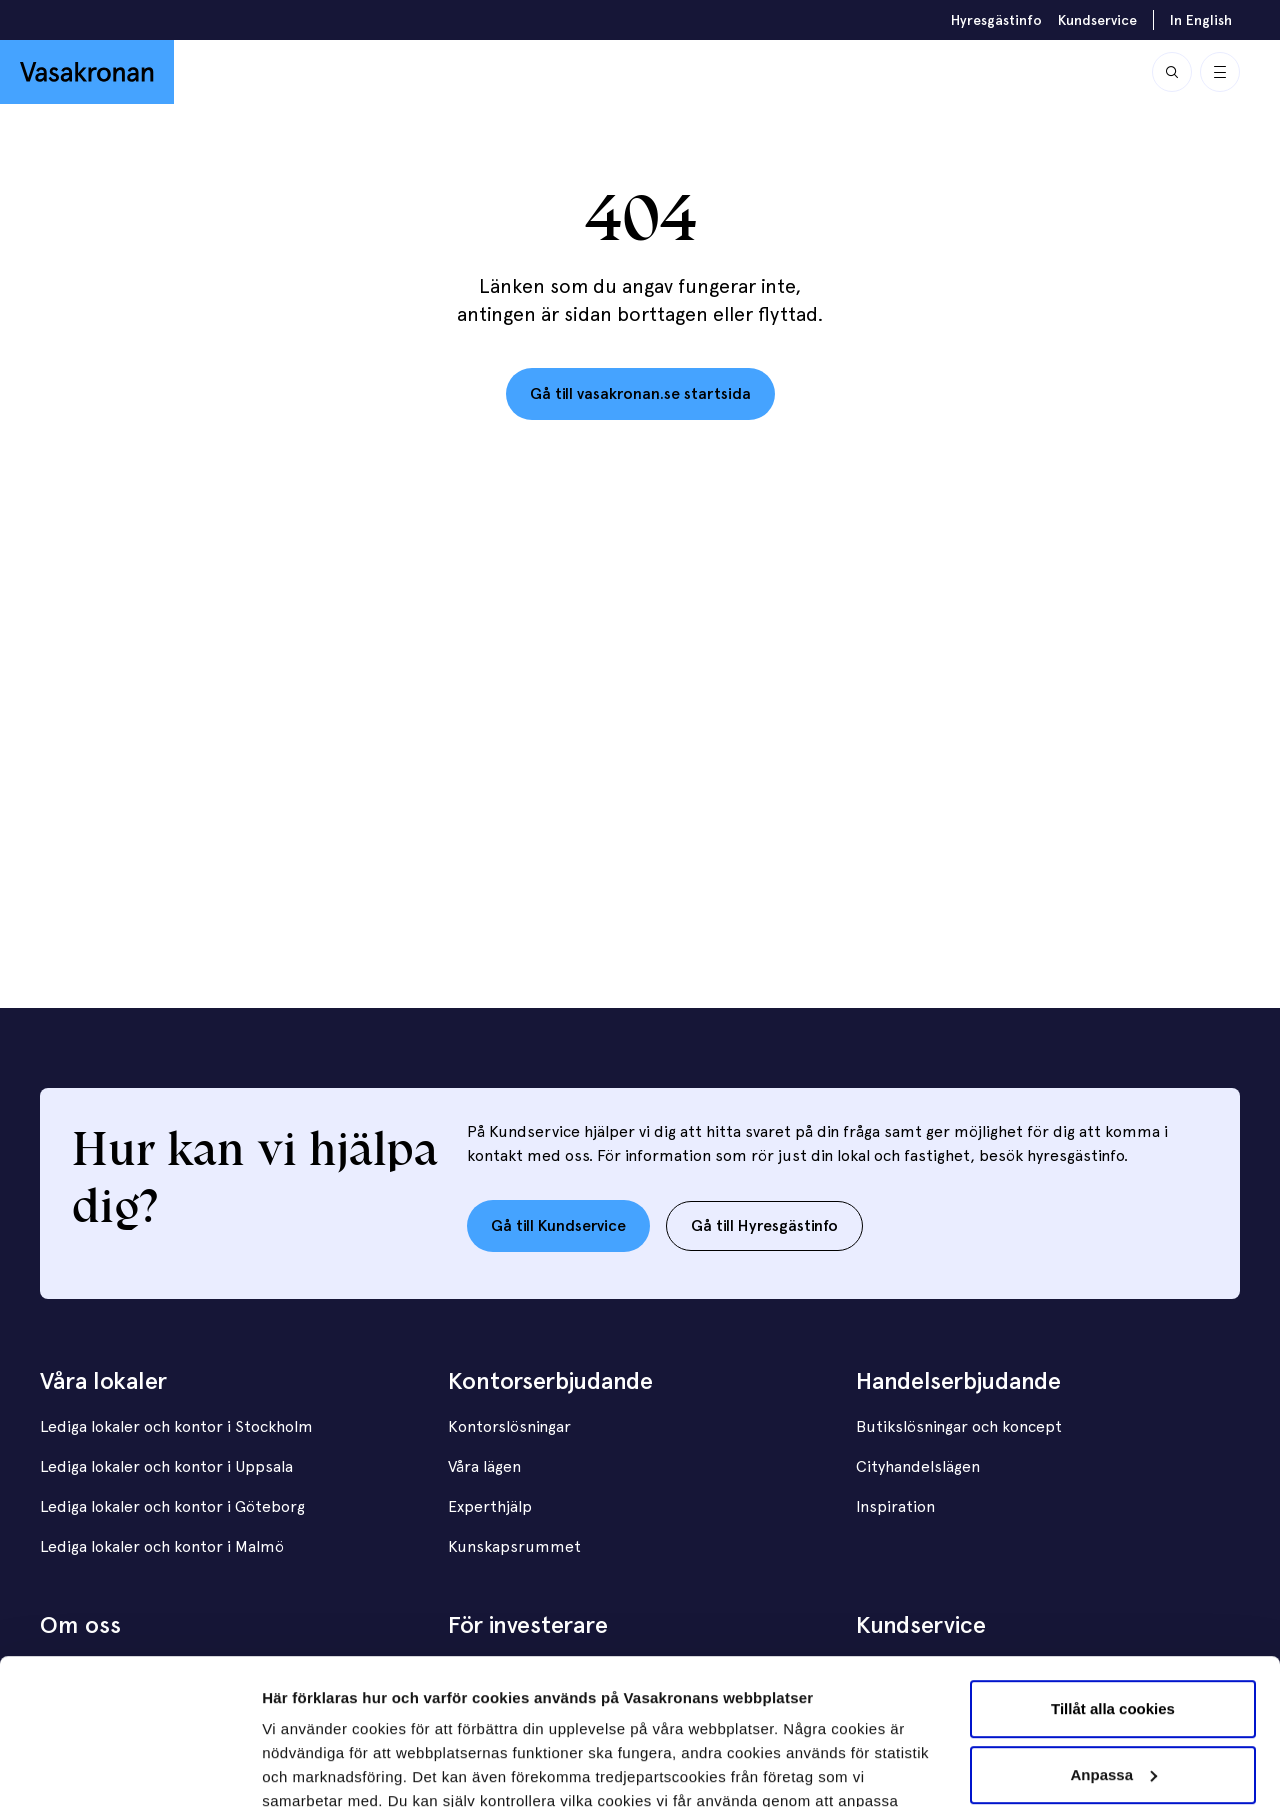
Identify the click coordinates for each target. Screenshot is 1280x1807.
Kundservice (1097, 20)
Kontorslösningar (509, 1426)
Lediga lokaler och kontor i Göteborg (172, 1506)
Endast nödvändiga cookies (1113, 1703)
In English (1201, 20)
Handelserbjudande (958, 1380)
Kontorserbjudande (550, 1380)
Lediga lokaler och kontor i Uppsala (166, 1466)
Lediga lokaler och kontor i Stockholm (176, 1426)
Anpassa (1113, 1637)
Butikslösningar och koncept (959, 1426)
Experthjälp (490, 1506)
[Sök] (1172, 72)
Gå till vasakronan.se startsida (640, 393)
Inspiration (895, 1506)
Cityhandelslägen (918, 1466)
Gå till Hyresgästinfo (764, 1225)
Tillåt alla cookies (1113, 1572)
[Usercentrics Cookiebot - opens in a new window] (129, 1768)
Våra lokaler (103, 1380)
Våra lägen (484, 1466)
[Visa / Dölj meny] (1220, 72)
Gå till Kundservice (558, 1225)
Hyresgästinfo (996, 20)
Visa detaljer (306, 1767)
